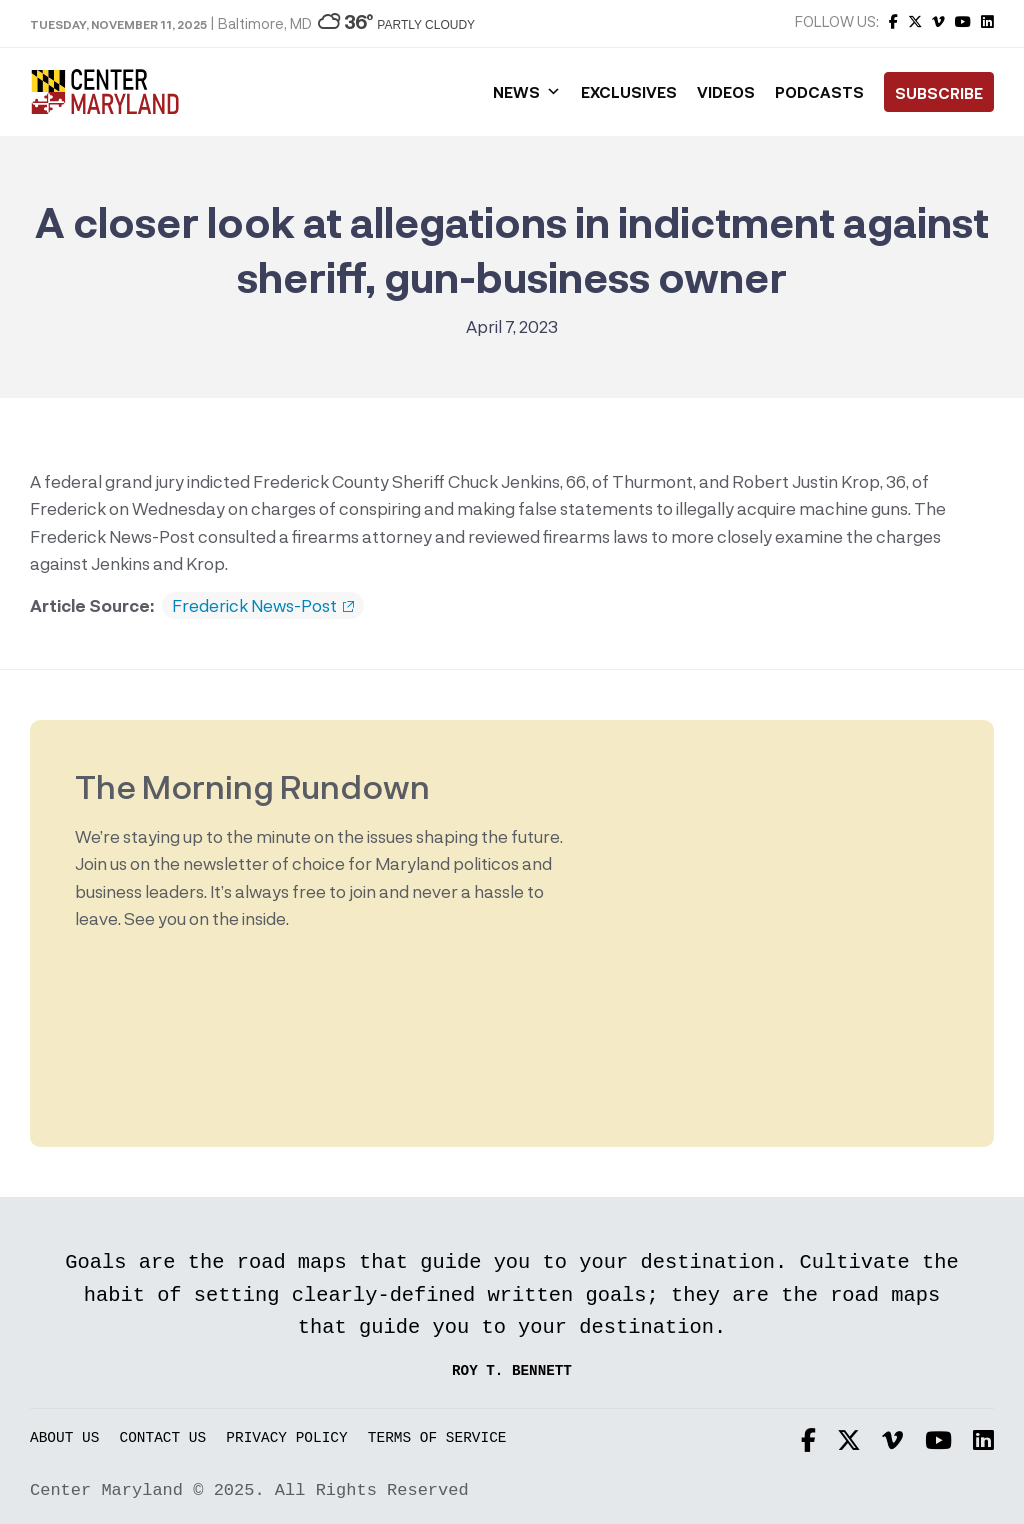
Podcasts (819, 92)
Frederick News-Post (263, 606)
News (527, 92)
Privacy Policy (286, 1438)
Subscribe (939, 93)
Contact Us (163, 1438)
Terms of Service (437, 1438)
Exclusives (629, 92)
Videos (726, 92)
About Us (64, 1438)
